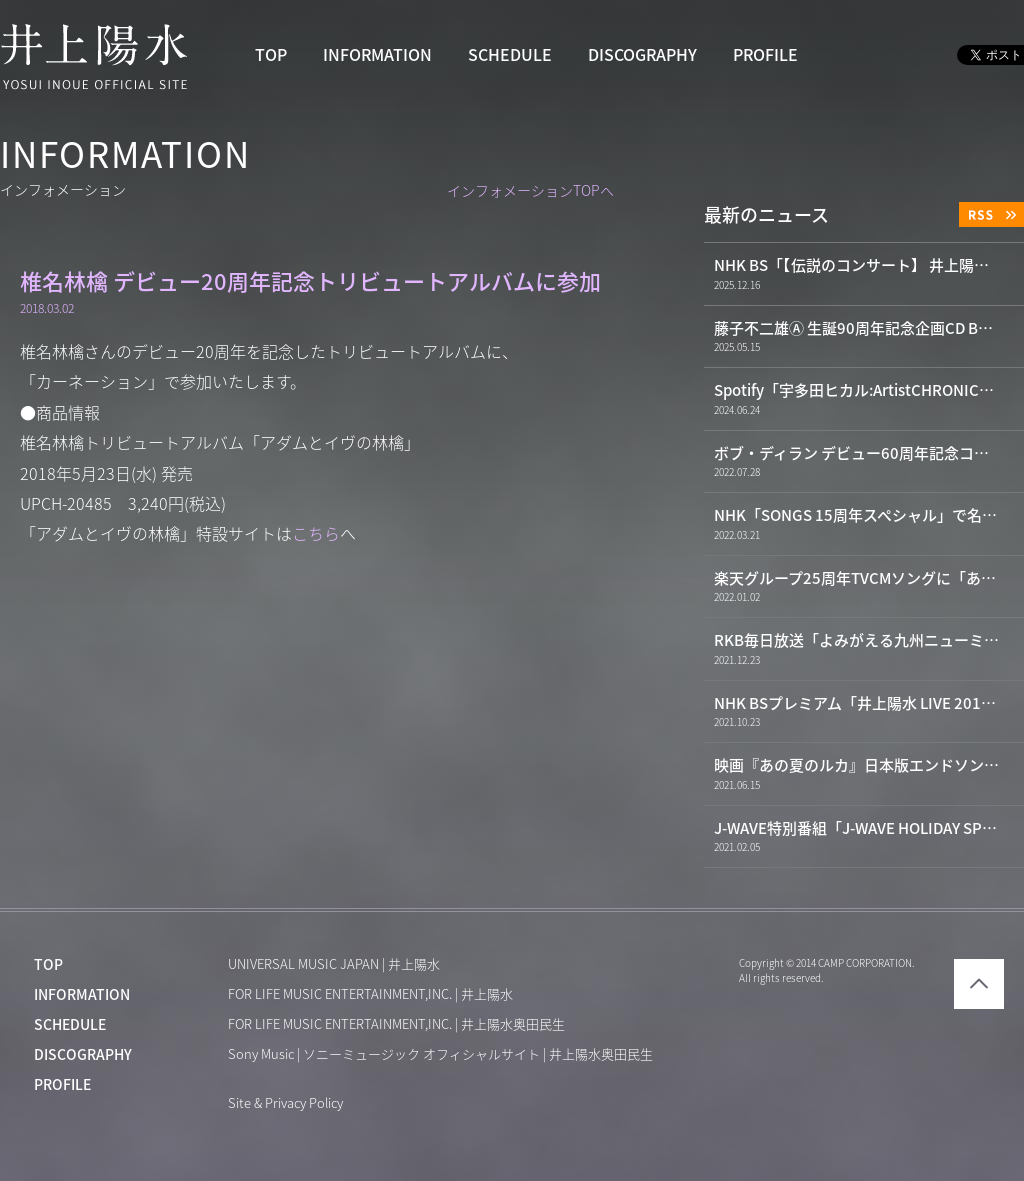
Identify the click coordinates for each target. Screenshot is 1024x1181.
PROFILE (765, 55)
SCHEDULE (510, 55)
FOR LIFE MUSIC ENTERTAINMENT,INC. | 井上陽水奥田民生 (396, 1024)
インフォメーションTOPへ (530, 191)
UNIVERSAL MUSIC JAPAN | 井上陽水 (334, 964)
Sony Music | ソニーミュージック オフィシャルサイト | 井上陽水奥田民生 (440, 1054)
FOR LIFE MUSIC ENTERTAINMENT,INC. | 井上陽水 (370, 994)
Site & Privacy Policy (285, 1103)
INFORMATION (377, 55)
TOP (271, 55)
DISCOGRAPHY (642, 55)
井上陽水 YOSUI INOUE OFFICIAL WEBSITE (94, 56)
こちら (316, 534)
